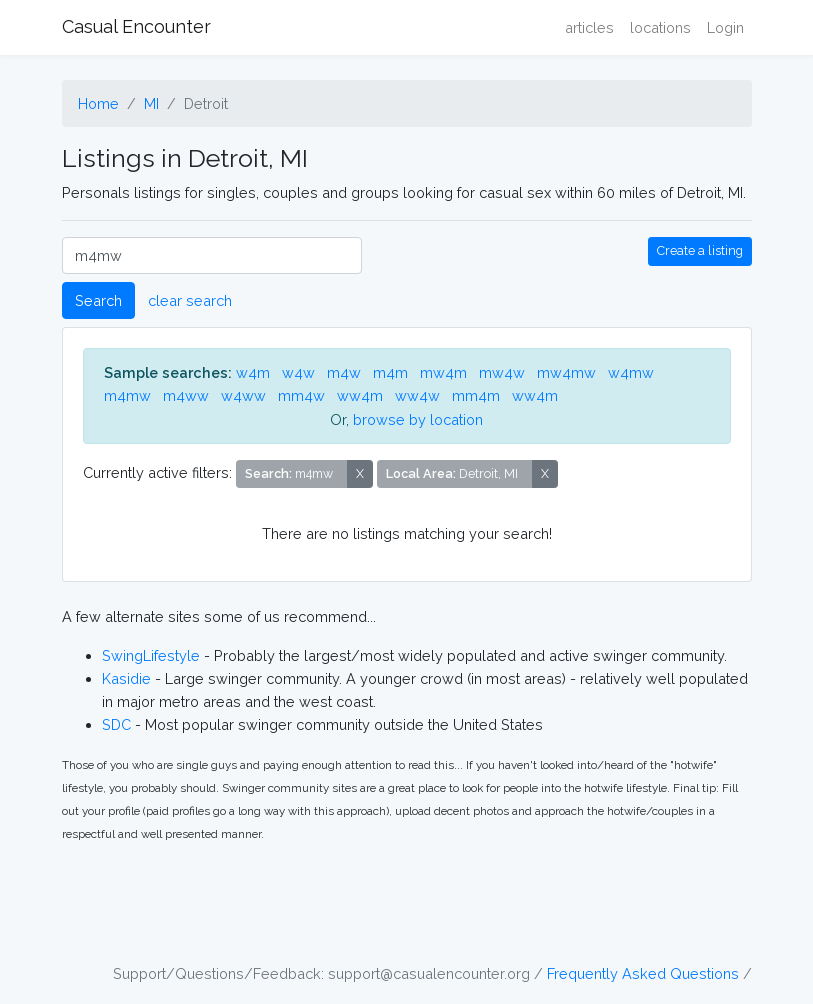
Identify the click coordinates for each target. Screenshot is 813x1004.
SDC (116, 724)
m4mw (127, 395)
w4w (298, 372)
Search (98, 300)
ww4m (360, 395)
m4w (344, 372)
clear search (190, 300)
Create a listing (700, 250)
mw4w (502, 372)
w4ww (243, 395)
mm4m (476, 395)
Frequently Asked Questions (643, 973)
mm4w (301, 395)
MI (151, 103)
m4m (390, 372)
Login (725, 27)
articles (589, 27)
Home (98, 103)
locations (660, 27)
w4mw (631, 372)
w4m (253, 372)
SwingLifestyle (151, 655)
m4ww (186, 395)
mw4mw (566, 372)
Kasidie (126, 678)
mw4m (443, 372)
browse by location (418, 419)
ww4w (417, 395)
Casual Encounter (136, 26)
